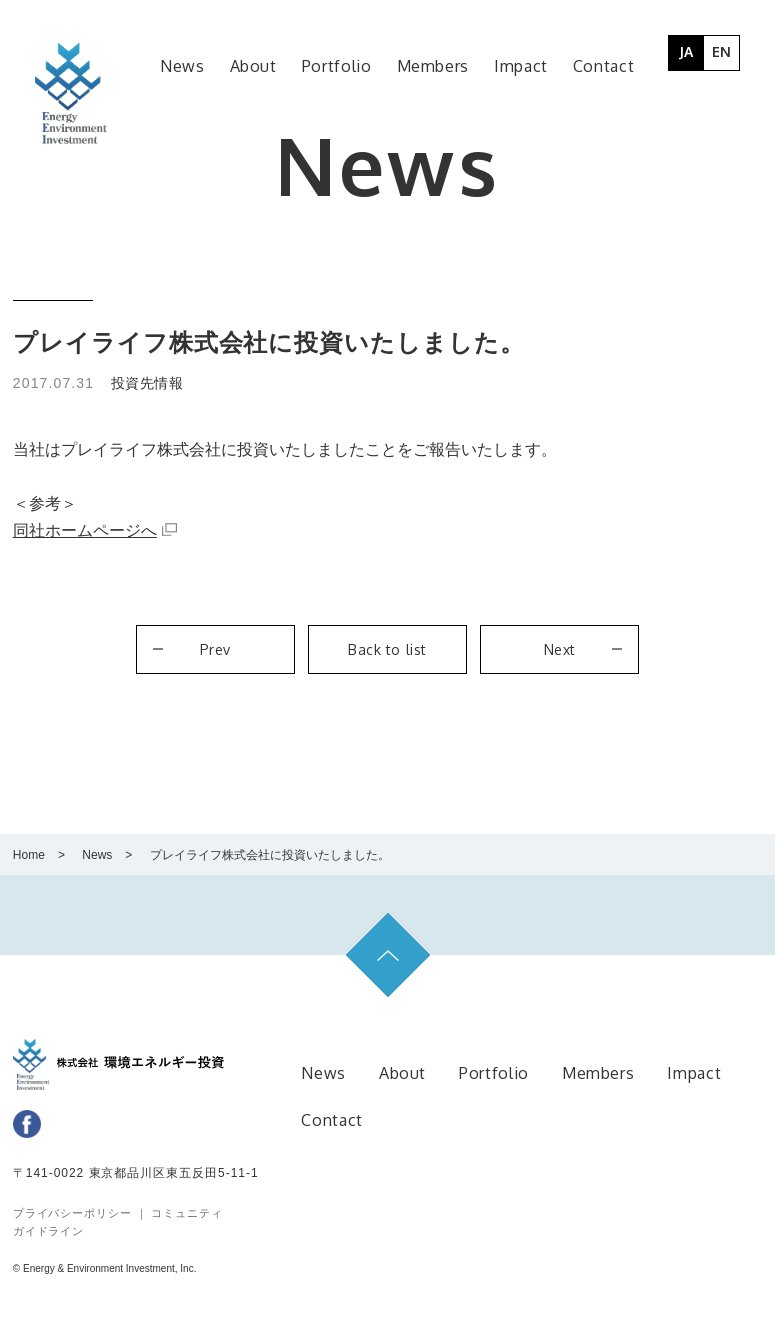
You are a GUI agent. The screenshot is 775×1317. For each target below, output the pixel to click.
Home (29, 855)
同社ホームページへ (85, 530)
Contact (331, 1120)
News (97, 855)
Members (598, 1073)
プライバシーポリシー (74, 1213)
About (402, 1073)
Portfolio (494, 1073)
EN (721, 51)
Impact (694, 1073)
